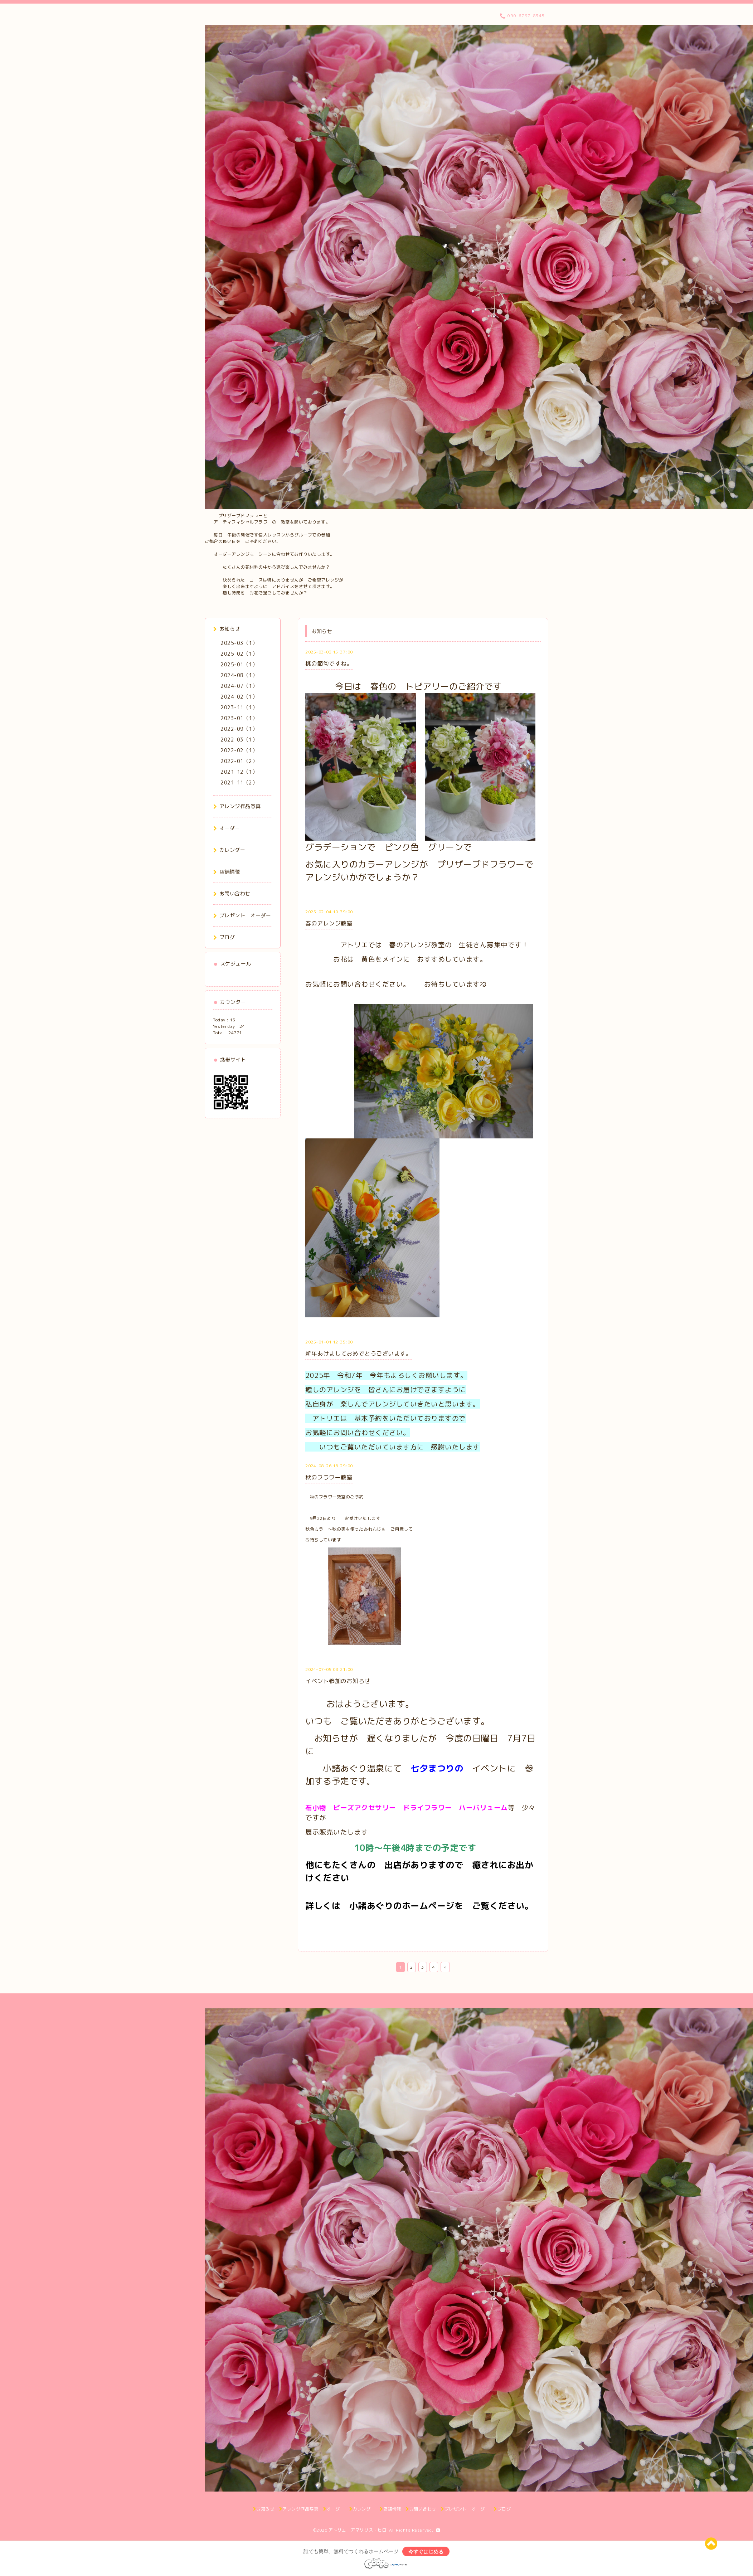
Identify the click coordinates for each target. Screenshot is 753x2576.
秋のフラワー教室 (329, 1477)
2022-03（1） (238, 739)
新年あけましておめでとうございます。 (358, 1353)
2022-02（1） (238, 750)
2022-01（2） (238, 761)
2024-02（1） (238, 696)
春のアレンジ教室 (329, 923)
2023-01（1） (238, 718)
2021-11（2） (238, 782)
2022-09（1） (238, 728)
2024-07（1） (238, 685)
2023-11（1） (238, 707)
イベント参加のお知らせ (337, 1681)
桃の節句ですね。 (329, 663)
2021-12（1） (238, 771)
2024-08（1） (238, 675)
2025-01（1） (238, 664)
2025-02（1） (238, 653)
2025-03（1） (238, 643)
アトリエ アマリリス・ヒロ (358, 2530)
